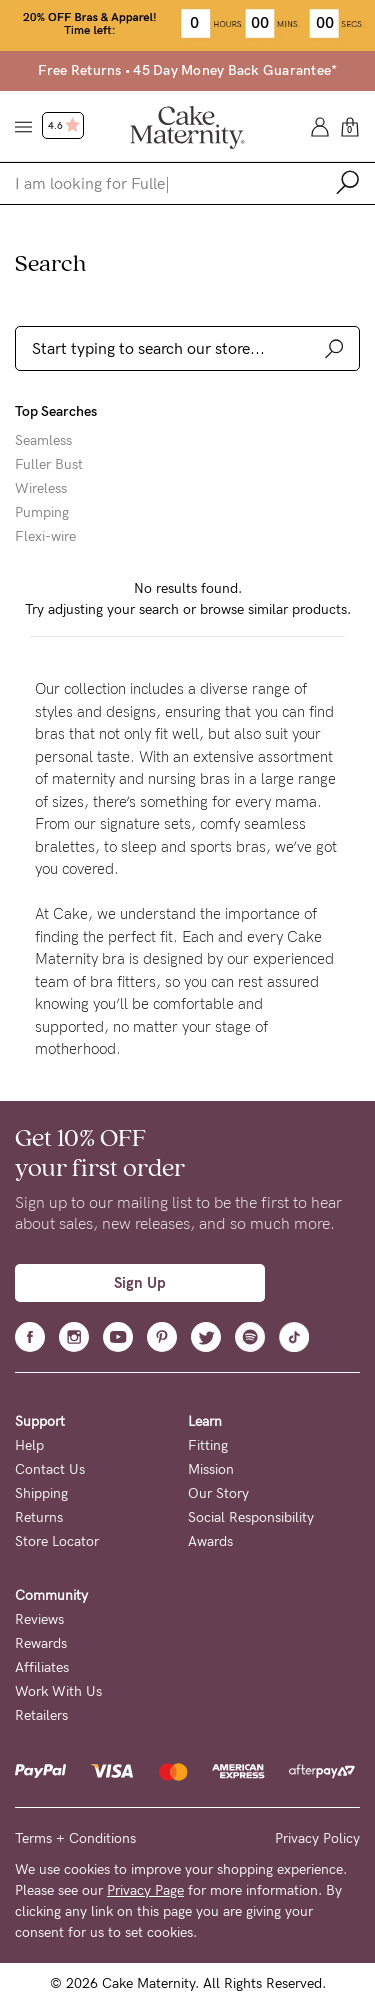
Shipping (41, 1493)
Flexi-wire (45, 537)
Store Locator (57, 1541)
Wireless (41, 489)
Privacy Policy (317, 1838)
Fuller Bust (49, 465)
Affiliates (42, 1667)
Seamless (43, 441)
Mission (211, 1469)
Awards (210, 1541)
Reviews (39, 1619)
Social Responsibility (251, 1517)
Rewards (41, 1643)
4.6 (64, 126)
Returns (39, 1517)
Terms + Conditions (75, 1838)
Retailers (41, 1715)
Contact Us (50, 1469)
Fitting (208, 1445)
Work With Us (58, 1691)
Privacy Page (145, 1890)
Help (29, 1445)
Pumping (42, 513)
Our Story (218, 1493)
